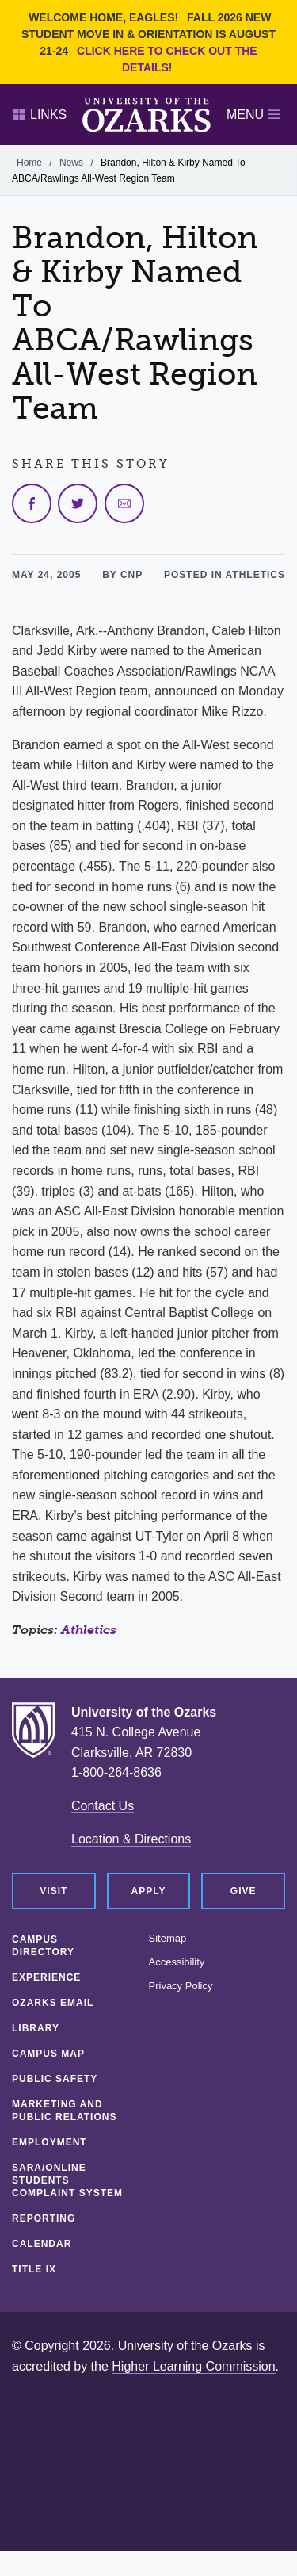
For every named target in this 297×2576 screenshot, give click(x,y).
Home (29, 162)
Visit (53, 1891)
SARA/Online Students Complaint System (67, 2180)
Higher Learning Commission (193, 2366)
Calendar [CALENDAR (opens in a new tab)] (41, 2243)
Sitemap (168, 1938)
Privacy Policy (181, 1986)
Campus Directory (43, 1946)
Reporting (43, 2218)
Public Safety (54, 2078)
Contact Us (102, 1805)
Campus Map (48, 2053)
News (71, 162)
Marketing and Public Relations (64, 2110)
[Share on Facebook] (31, 503)
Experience (46, 1977)
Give (243, 1891)
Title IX (34, 2269)
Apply (148, 1891)
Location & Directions (131, 1839)
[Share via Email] (124, 503)
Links (40, 114)
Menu (253, 114)
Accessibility (177, 1962)
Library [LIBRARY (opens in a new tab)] (35, 2028)
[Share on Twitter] (77, 503)
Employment (49, 2142)
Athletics (88, 1629)
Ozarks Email (52, 2002)
